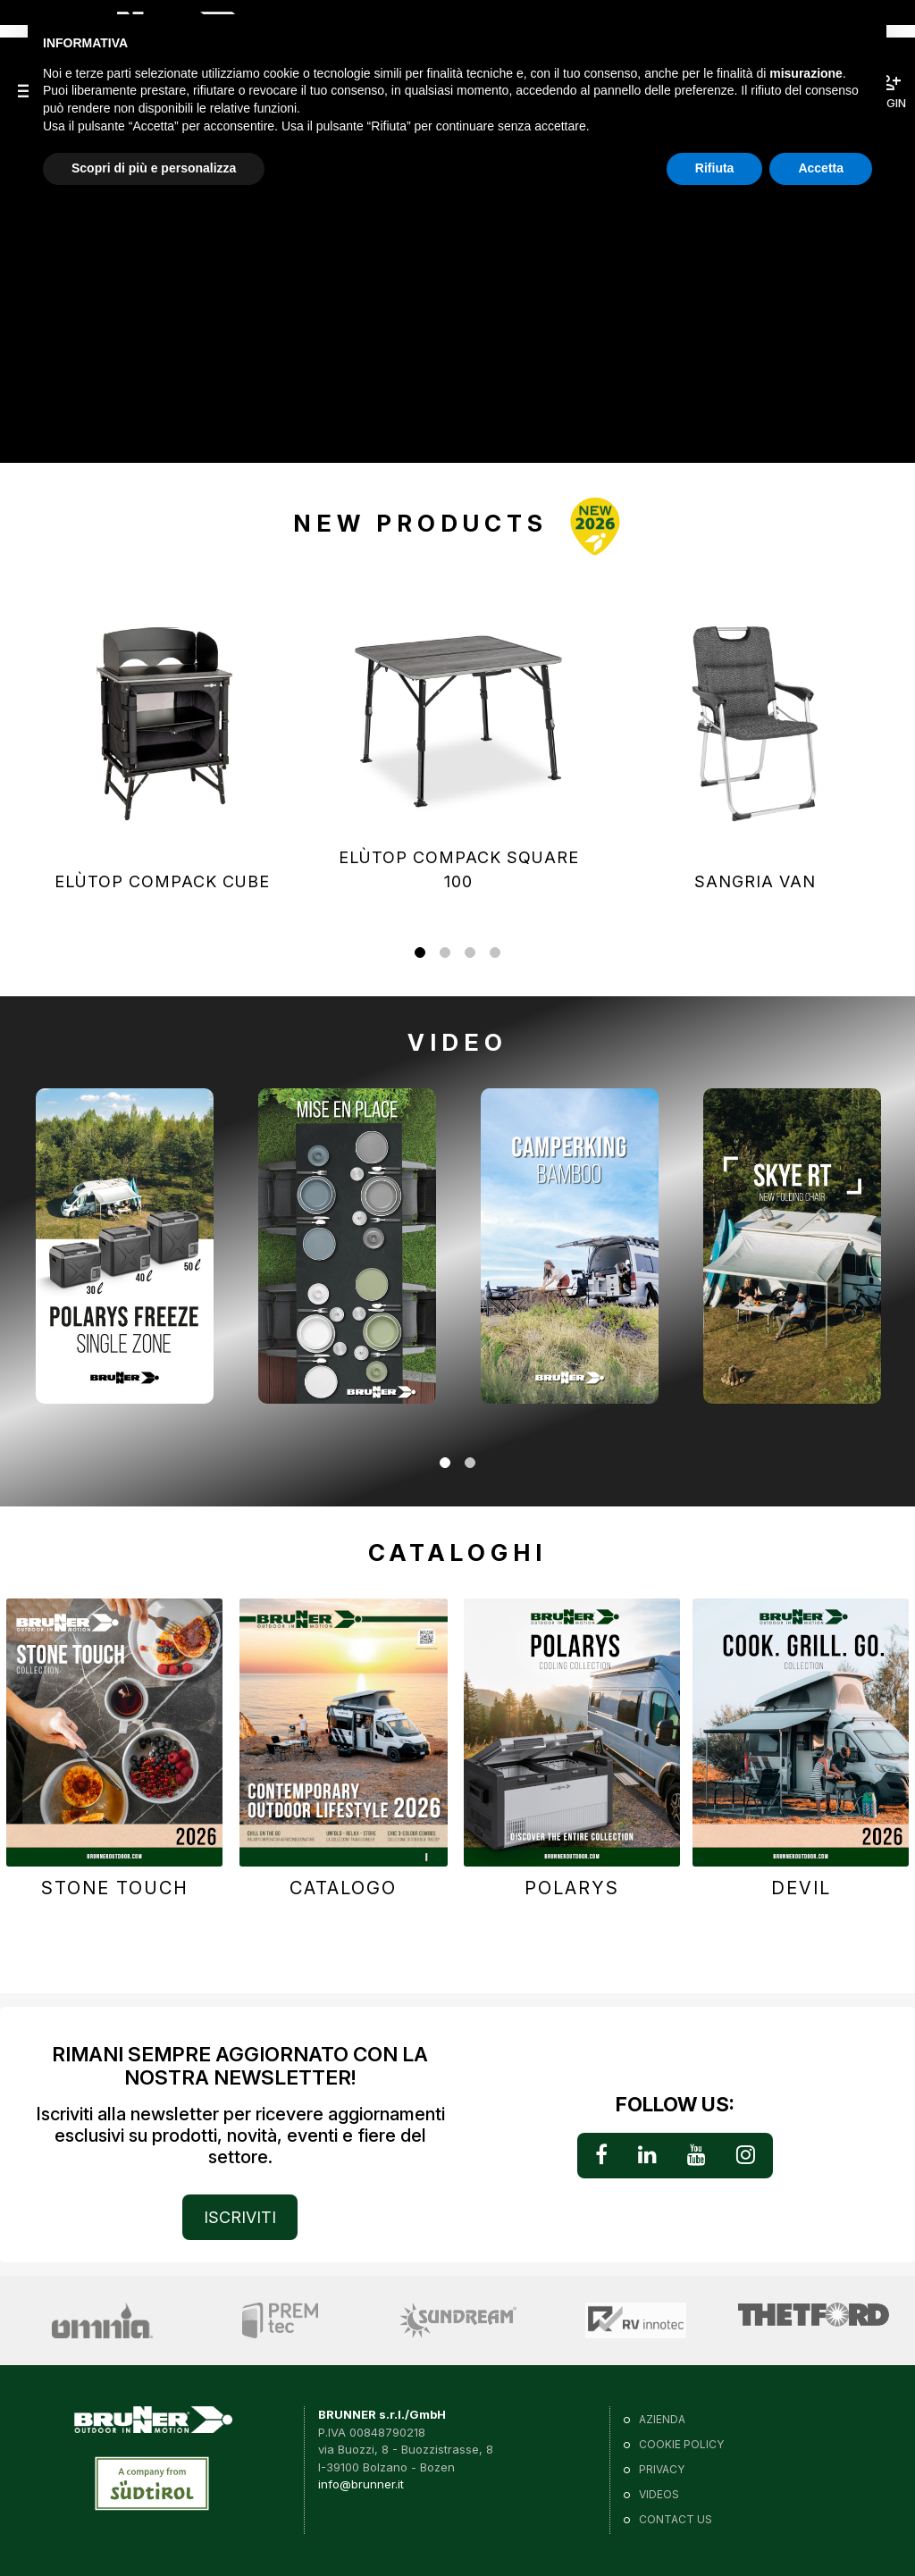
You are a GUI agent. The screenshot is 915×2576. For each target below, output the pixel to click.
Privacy (661, 2469)
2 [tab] (445, 954)
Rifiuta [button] (715, 168)
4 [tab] (495, 954)
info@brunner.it (361, 2484)
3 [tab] (470, 954)
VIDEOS (659, 2494)
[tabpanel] (161, 741)
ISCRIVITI (240, 2217)
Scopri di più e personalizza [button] (153, 168)
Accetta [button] (821, 168)
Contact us (675, 2519)
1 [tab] (420, 954)
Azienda (662, 2419)
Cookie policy (681, 2444)
